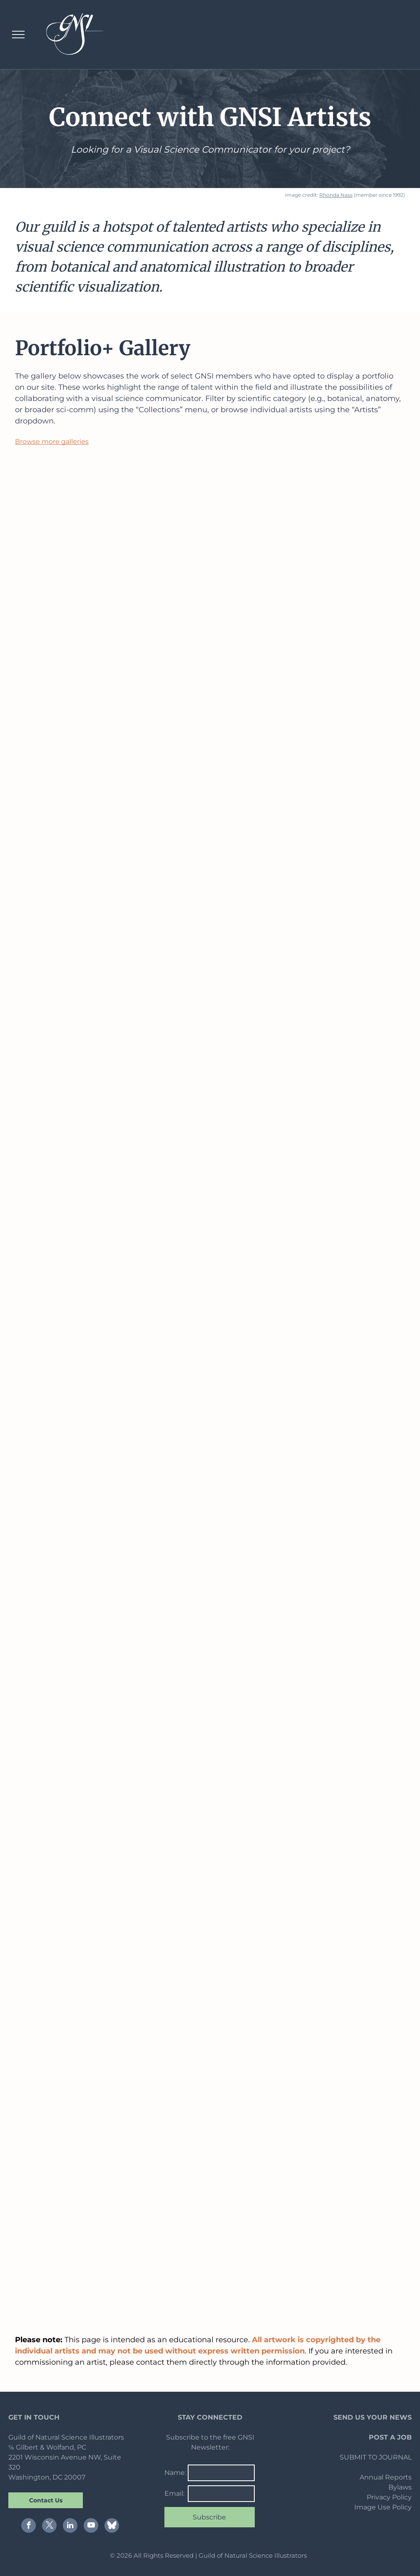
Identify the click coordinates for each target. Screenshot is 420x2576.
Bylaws (400, 2487)
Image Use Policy (383, 2507)
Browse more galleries (52, 441)
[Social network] (111, 2526)
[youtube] (91, 2526)
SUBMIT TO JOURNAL (376, 2457)
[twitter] (49, 2526)
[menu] (18, 34)
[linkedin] (70, 2526)
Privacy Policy (389, 2497)
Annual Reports (386, 2477)
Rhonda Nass (336, 195)
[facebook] (28, 2526)
